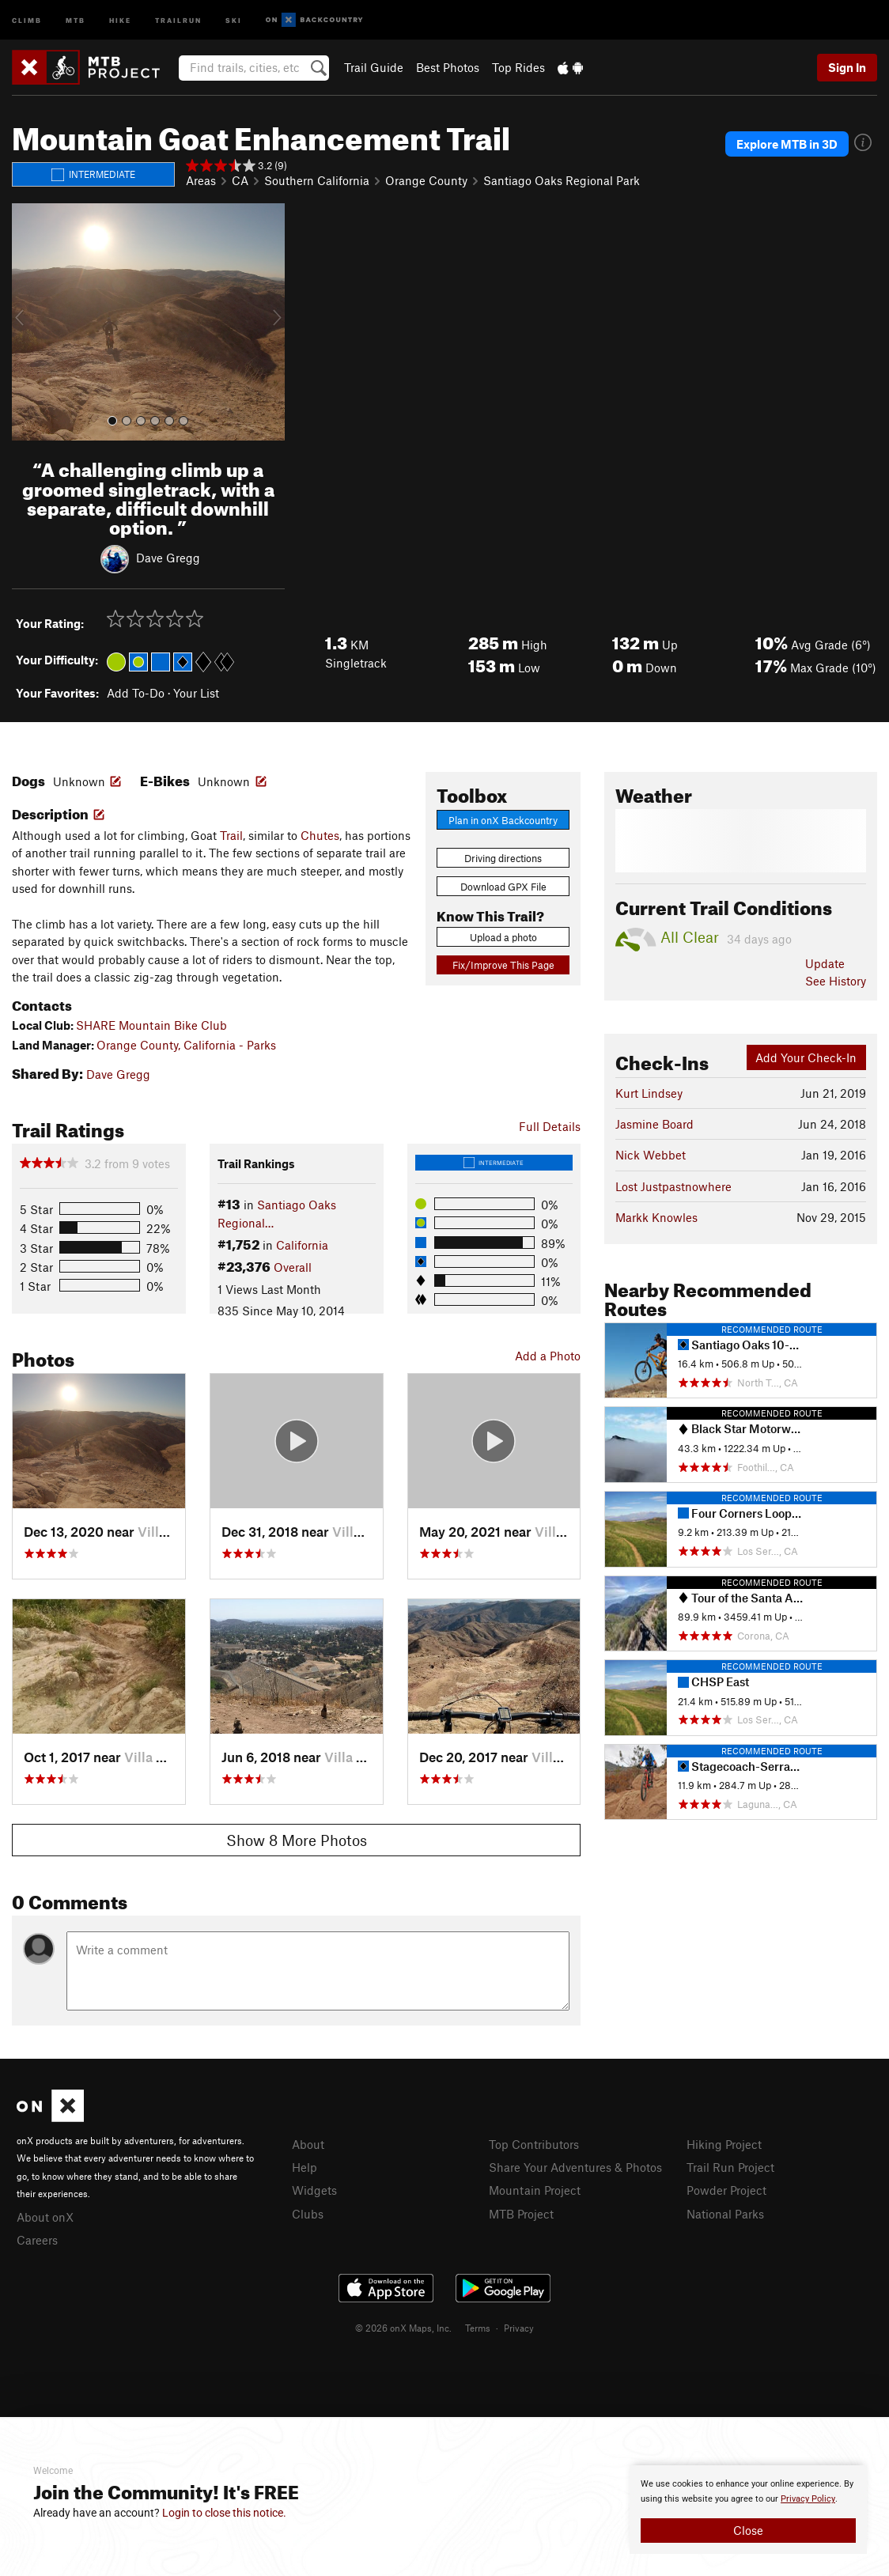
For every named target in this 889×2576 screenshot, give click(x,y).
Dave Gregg (168, 557)
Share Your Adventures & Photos (575, 2167)
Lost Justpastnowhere (673, 1186)
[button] (28, 322)
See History (835, 981)
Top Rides (518, 67)
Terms (477, 2327)
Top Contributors (534, 2144)
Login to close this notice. (224, 2512)
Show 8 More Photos (296, 1840)
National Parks (725, 2214)
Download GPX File (503, 886)
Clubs (307, 2214)
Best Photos (447, 67)
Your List (196, 693)
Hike (120, 19)
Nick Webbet (650, 1155)
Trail (231, 835)
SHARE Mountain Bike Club (151, 1025)
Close (748, 2530)
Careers (37, 2240)
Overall (293, 1267)
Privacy (519, 2327)
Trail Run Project (730, 2167)
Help (304, 2167)
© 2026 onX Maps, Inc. (403, 2327)
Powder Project (726, 2190)
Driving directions (503, 858)
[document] (748, 2509)
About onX (45, 2217)
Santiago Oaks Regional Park (561, 180)
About (308, 2144)
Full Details (550, 1126)
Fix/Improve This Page (503, 965)
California (302, 1245)
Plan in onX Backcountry (503, 820)
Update (825, 963)
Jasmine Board (654, 1124)
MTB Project (521, 2214)
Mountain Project (535, 2190)
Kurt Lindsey (649, 1093)
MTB (75, 19)
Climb (27, 19)
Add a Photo (548, 1356)
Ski (233, 19)
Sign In (847, 67)
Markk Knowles (656, 1217)
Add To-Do (136, 693)
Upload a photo (503, 937)
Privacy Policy (808, 2499)
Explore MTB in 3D (787, 144)
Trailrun (178, 19)
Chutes (320, 835)
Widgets (314, 2190)
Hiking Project (724, 2144)
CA (240, 180)
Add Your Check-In (806, 1057)
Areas (201, 180)
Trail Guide (373, 67)
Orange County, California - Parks (186, 1045)
